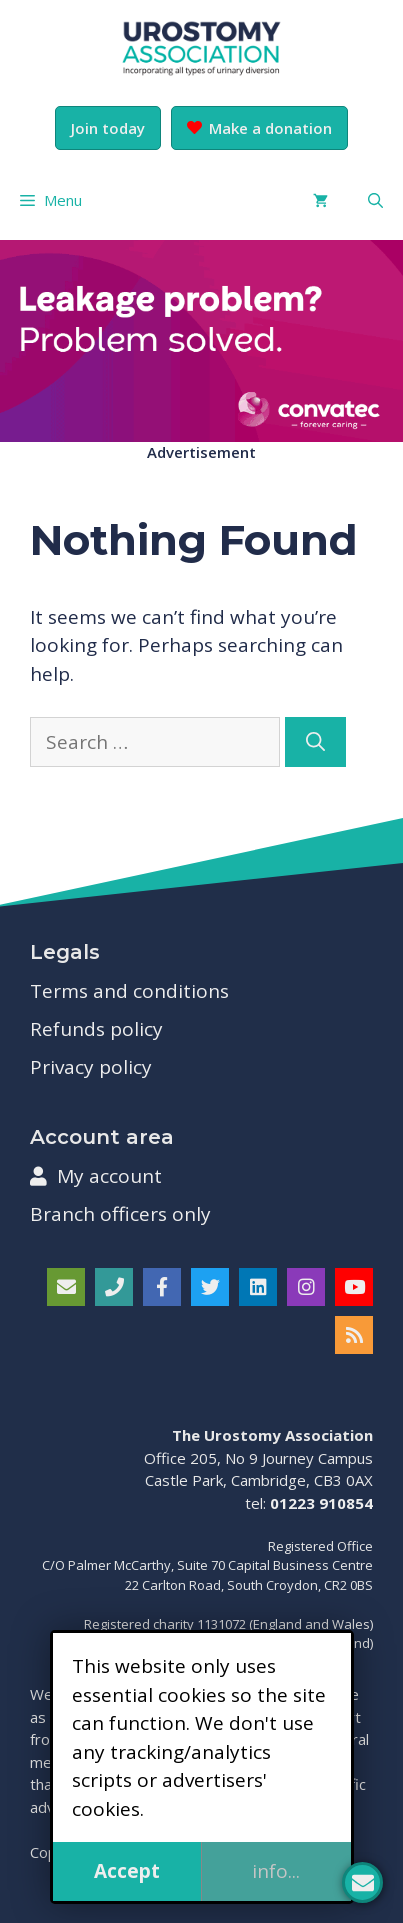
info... (276, 1871)
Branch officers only (120, 1214)
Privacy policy (91, 1067)
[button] (375, 200)
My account (96, 1176)
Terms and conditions (129, 991)
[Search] (315, 742)
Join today (108, 128)
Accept (127, 1871)
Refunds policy (96, 1029)
